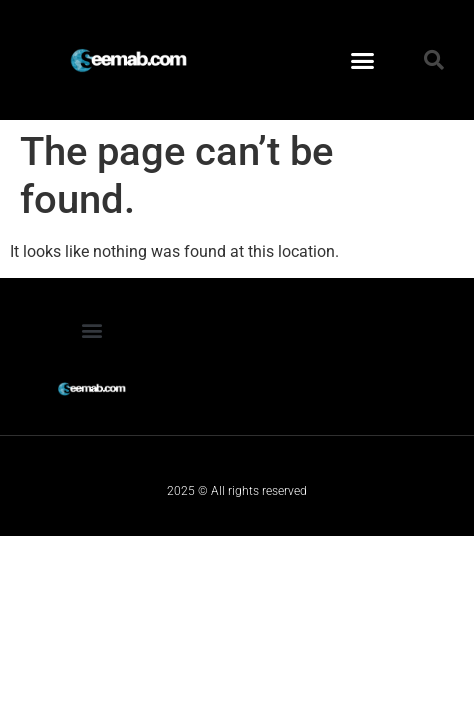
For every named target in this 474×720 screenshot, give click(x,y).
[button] (363, 60)
